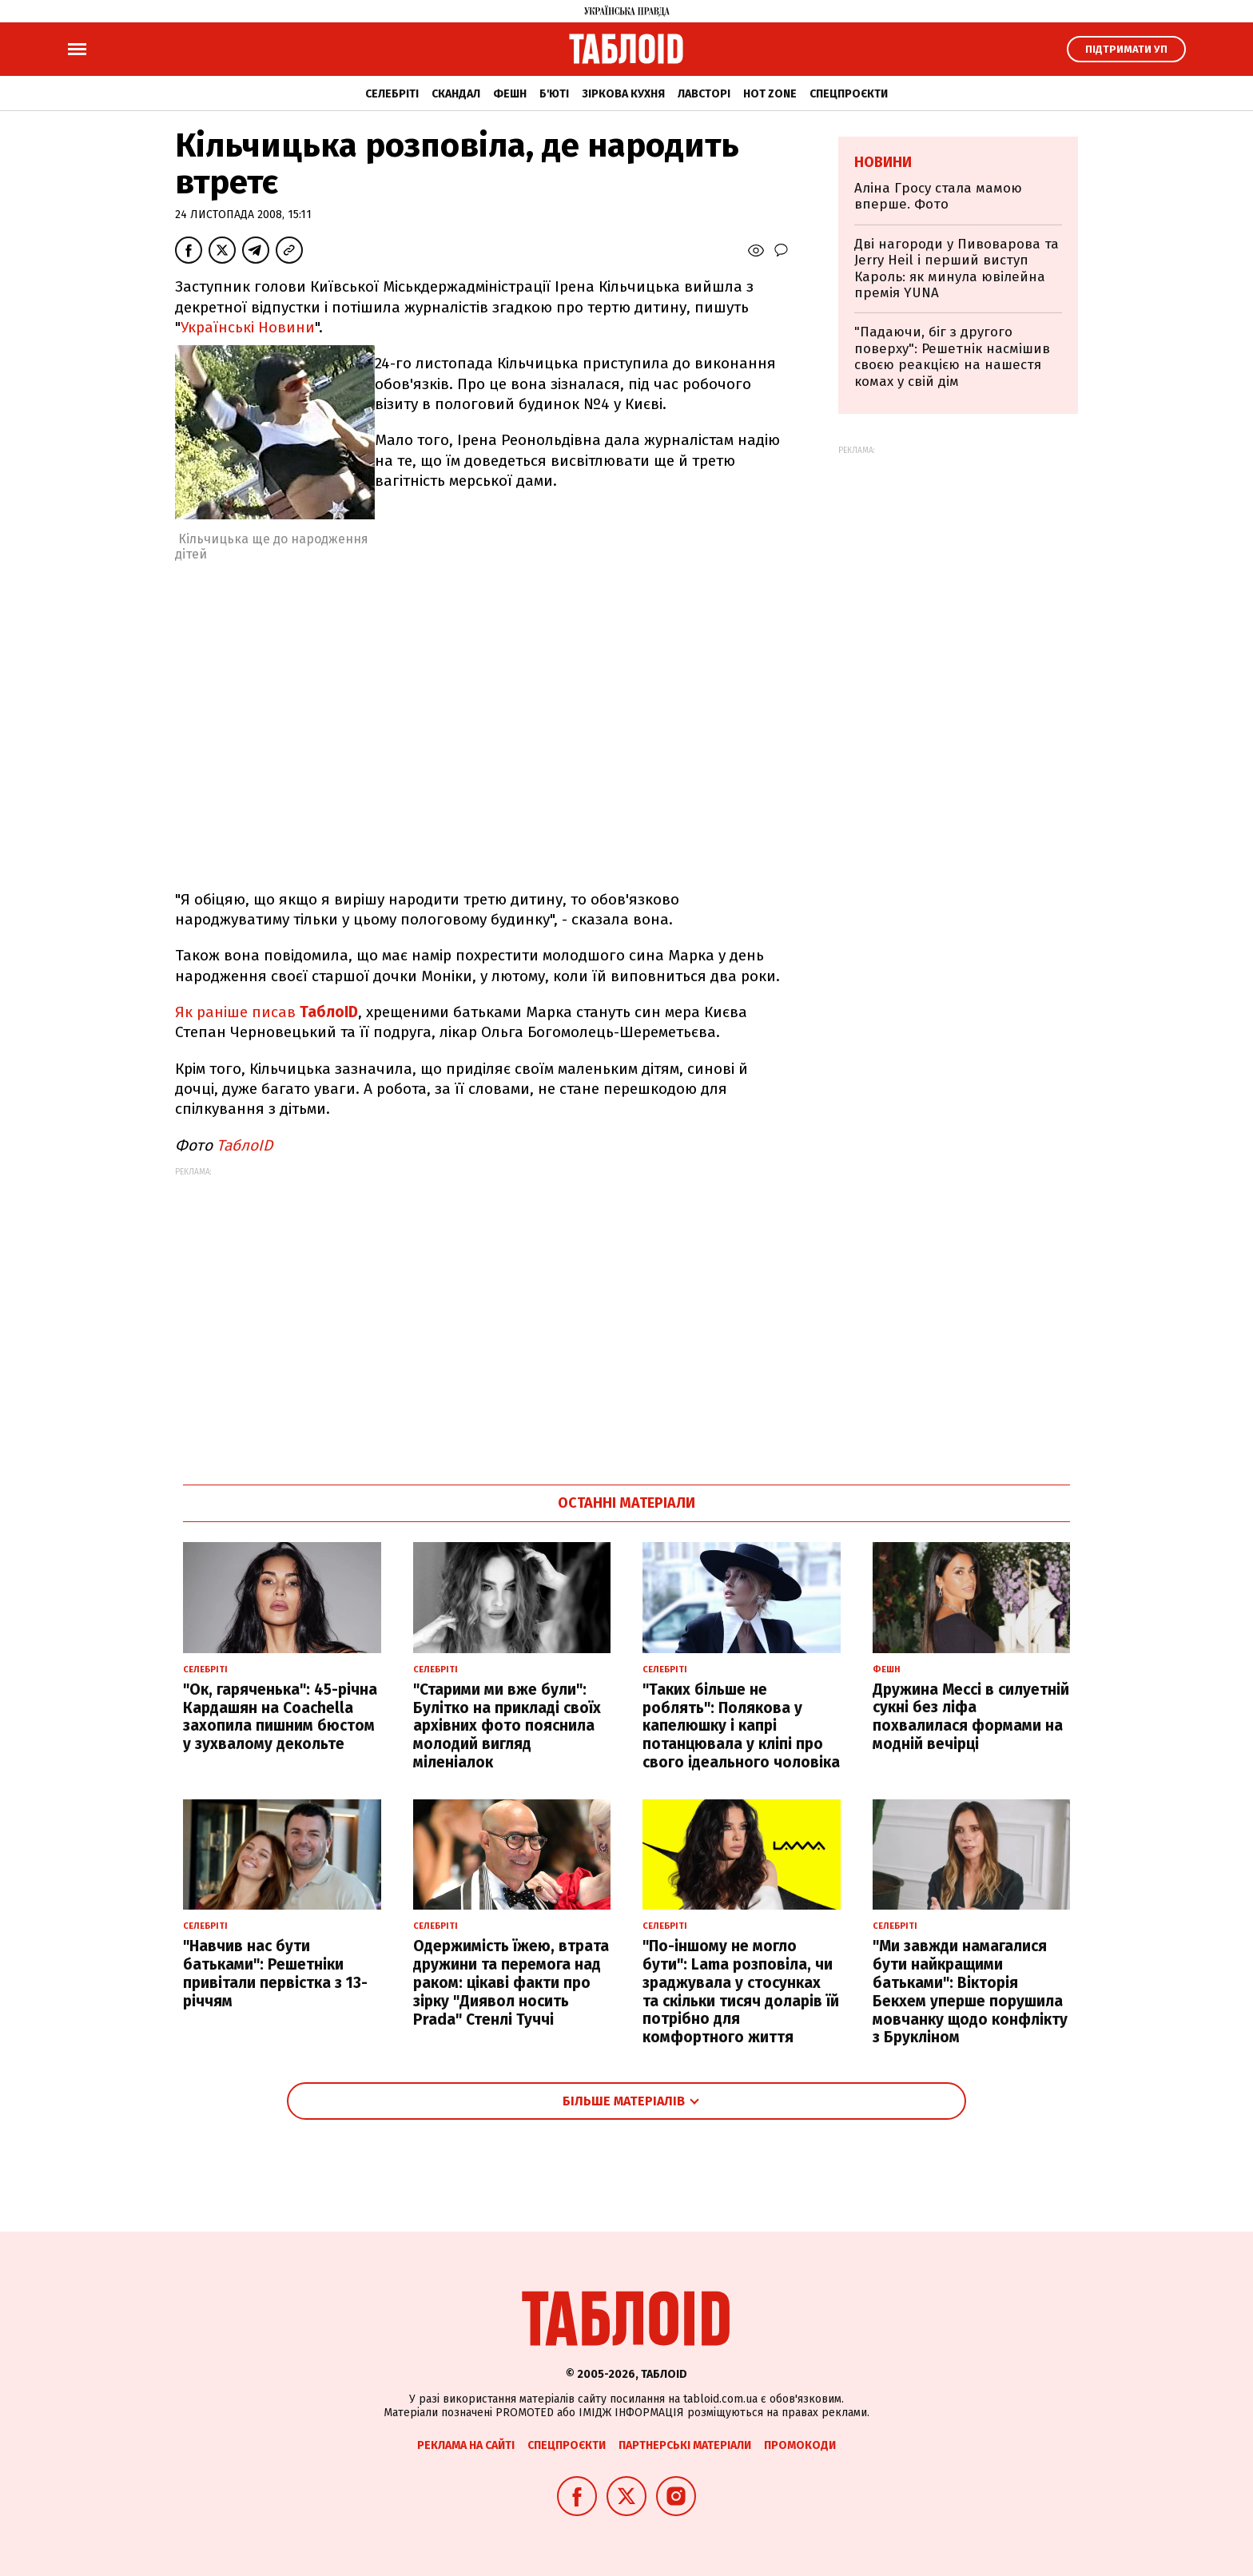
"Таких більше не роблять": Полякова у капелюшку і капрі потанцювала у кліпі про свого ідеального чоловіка (741, 1725)
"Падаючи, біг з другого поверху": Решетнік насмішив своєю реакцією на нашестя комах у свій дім (952, 356)
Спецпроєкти (848, 94)
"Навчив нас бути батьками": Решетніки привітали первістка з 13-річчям (275, 1973)
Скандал (456, 94)
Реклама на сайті (466, 2445)
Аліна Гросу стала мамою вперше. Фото (938, 196)
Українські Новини (248, 327)
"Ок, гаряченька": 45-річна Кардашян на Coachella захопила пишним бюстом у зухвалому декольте (280, 1716)
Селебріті (392, 94)
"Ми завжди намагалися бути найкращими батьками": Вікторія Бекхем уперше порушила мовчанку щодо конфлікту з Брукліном (970, 1991)
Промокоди (800, 2445)
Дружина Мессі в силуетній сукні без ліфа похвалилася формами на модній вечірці (971, 1716)
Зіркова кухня (623, 94)
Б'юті (554, 94)
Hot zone (770, 94)
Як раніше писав (266, 1012)
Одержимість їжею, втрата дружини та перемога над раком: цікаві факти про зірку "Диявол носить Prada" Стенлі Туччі (511, 1982)
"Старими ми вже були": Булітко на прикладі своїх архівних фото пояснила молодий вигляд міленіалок (507, 1725)
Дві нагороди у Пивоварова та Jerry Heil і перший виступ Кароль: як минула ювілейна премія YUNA (956, 268)
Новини (883, 162)
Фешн (510, 94)
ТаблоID (244, 1145)
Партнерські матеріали (685, 2445)
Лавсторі (704, 94)
